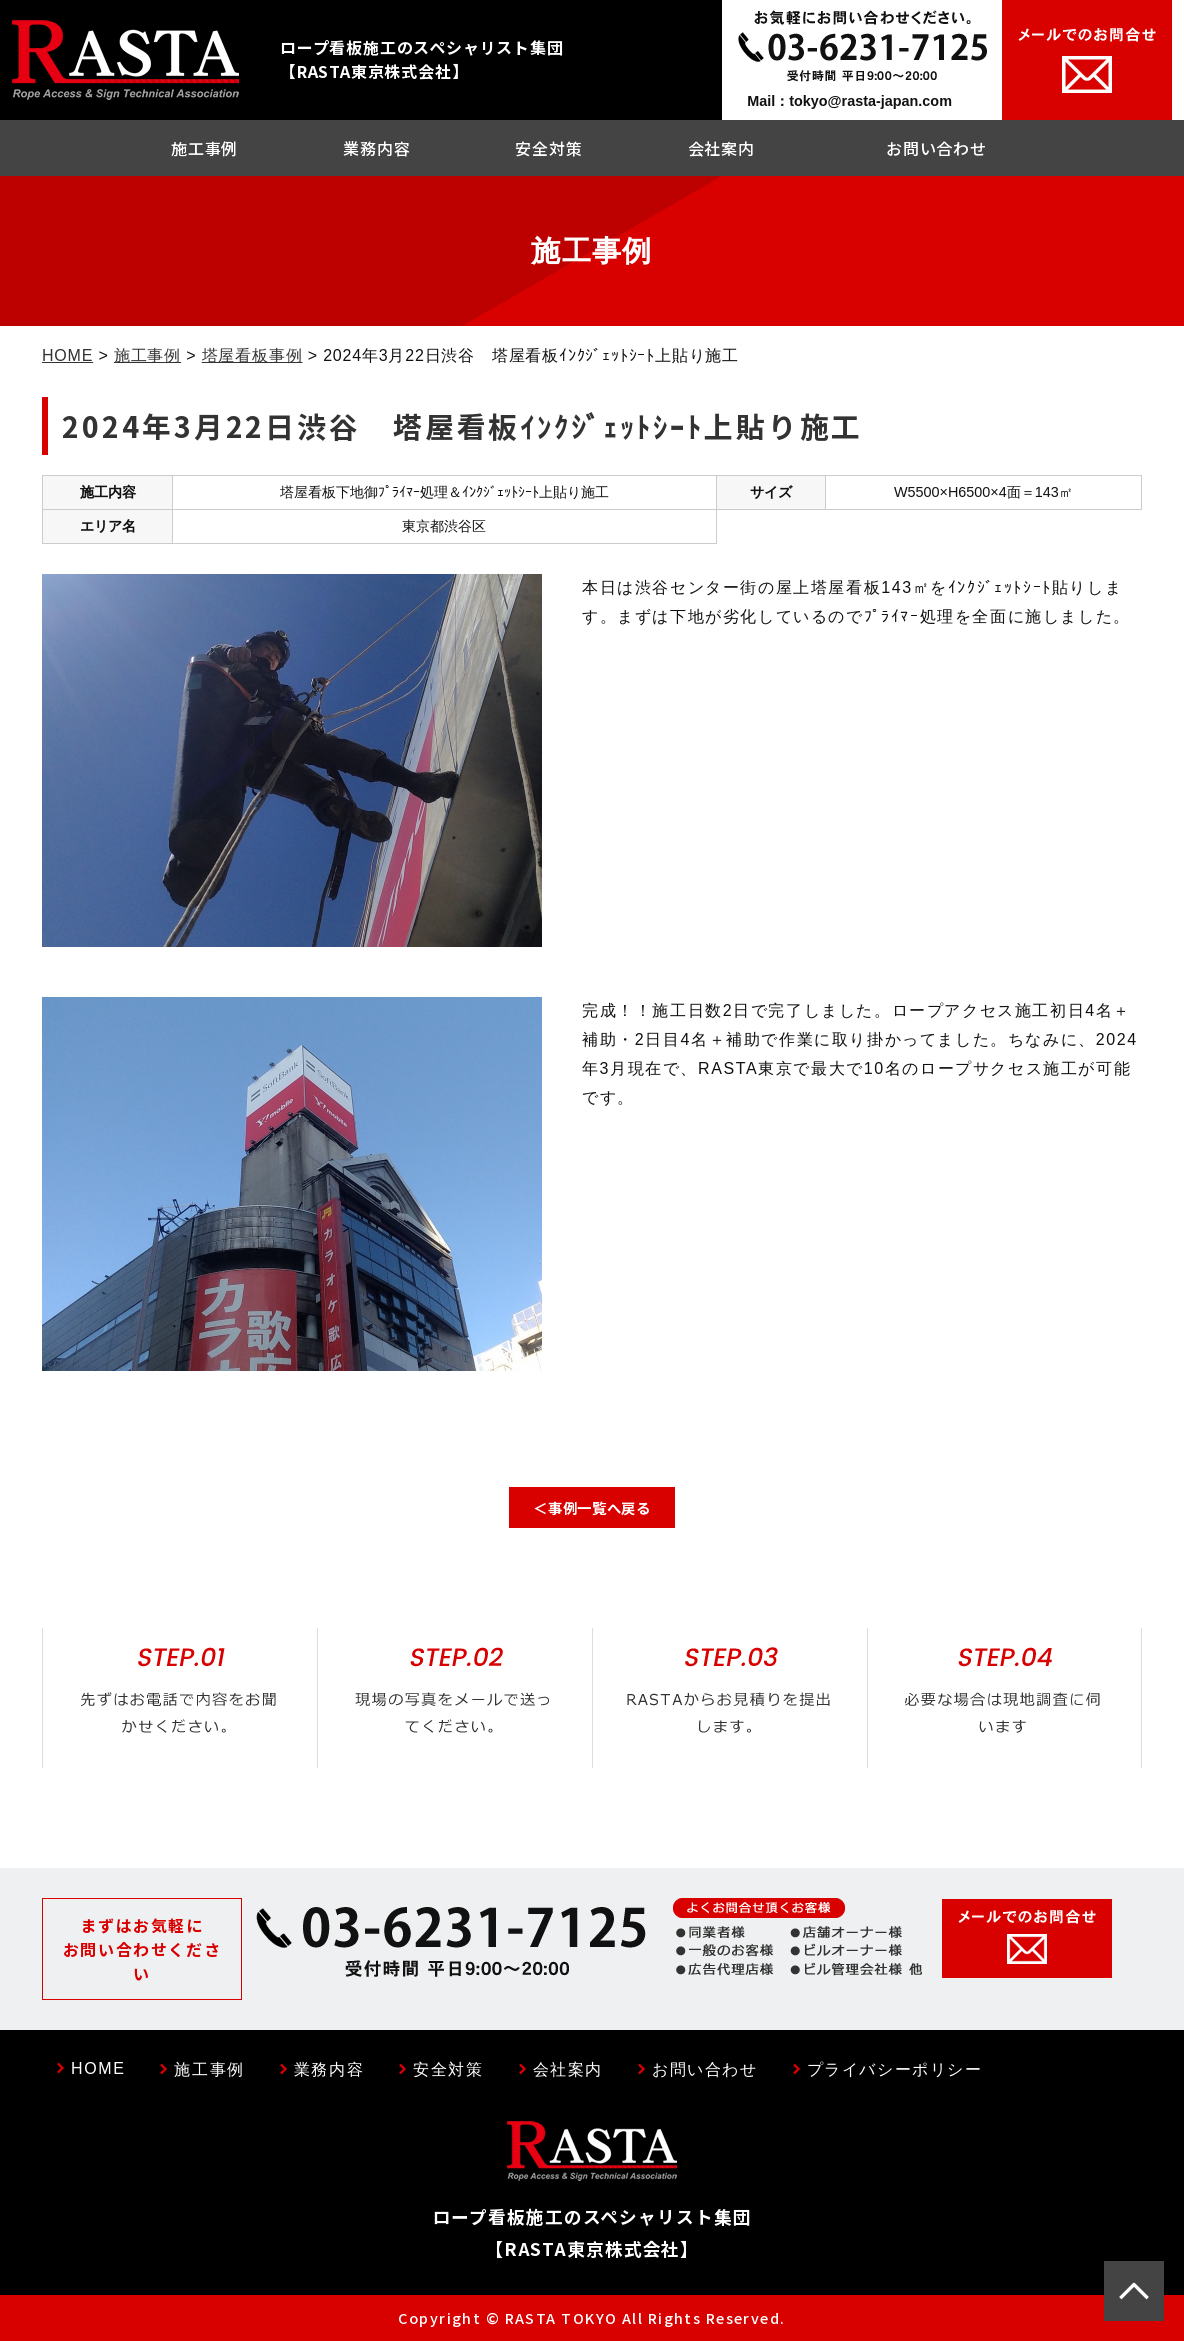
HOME (67, 355)
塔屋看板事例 (252, 355)
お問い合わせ (936, 148)
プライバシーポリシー (895, 2069)
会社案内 (721, 148)
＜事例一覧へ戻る (592, 1507)
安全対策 (548, 148)
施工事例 (204, 148)
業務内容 (376, 148)
